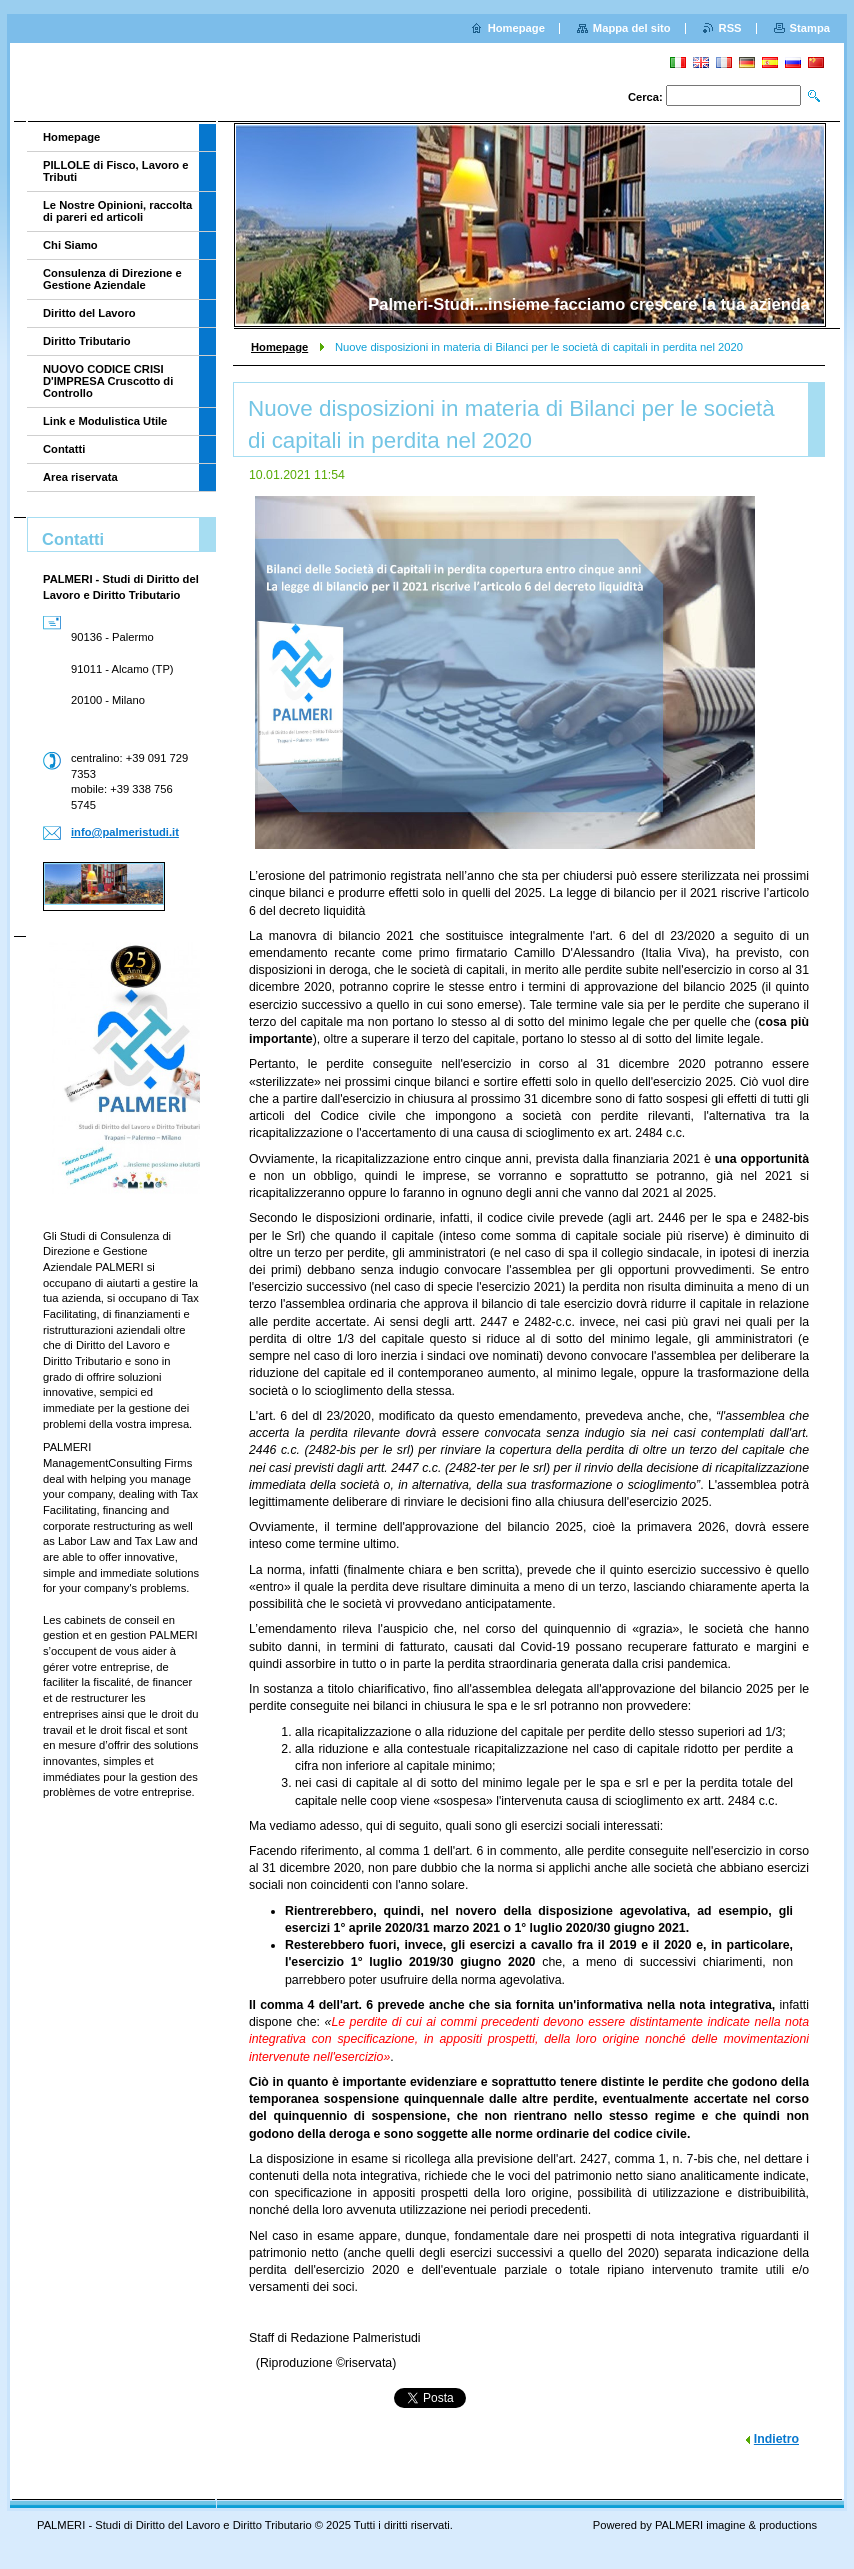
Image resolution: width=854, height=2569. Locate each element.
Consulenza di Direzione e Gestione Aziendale (112, 279)
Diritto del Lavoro (89, 313)
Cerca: (645, 97)
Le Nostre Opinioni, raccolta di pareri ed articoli (117, 211)
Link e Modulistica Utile (105, 421)
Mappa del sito (632, 28)
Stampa (810, 28)
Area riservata (80, 477)
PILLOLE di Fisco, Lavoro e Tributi (115, 171)
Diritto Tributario (87, 341)
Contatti (64, 449)
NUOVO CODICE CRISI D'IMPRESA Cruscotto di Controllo (108, 381)
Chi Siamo (70, 245)
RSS (730, 28)
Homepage (279, 347)
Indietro (776, 2439)
